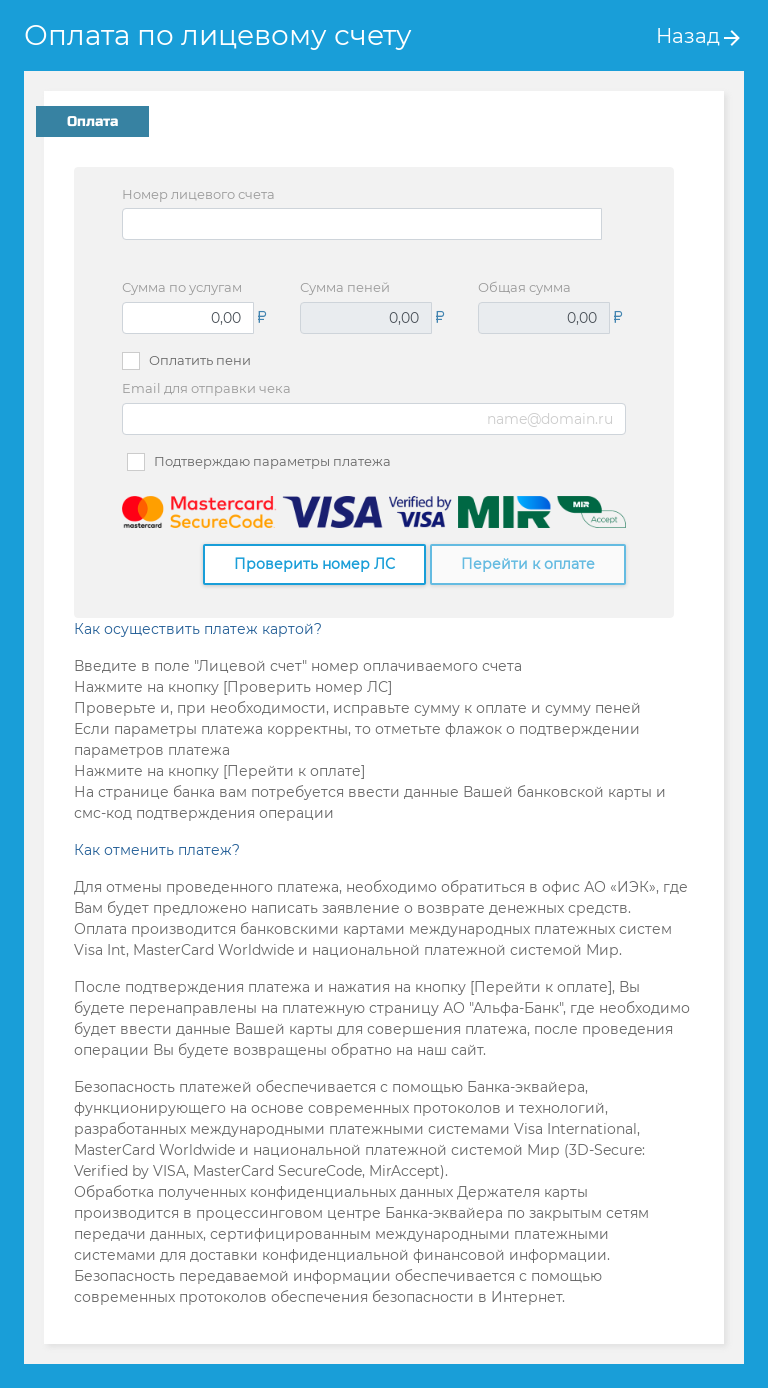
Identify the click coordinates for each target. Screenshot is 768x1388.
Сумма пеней (345, 287)
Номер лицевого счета (198, 194)
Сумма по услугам (182, 287)
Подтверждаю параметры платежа (272, 461)
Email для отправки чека (206, 388)
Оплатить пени (200, 360)
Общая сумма (524, 287)
